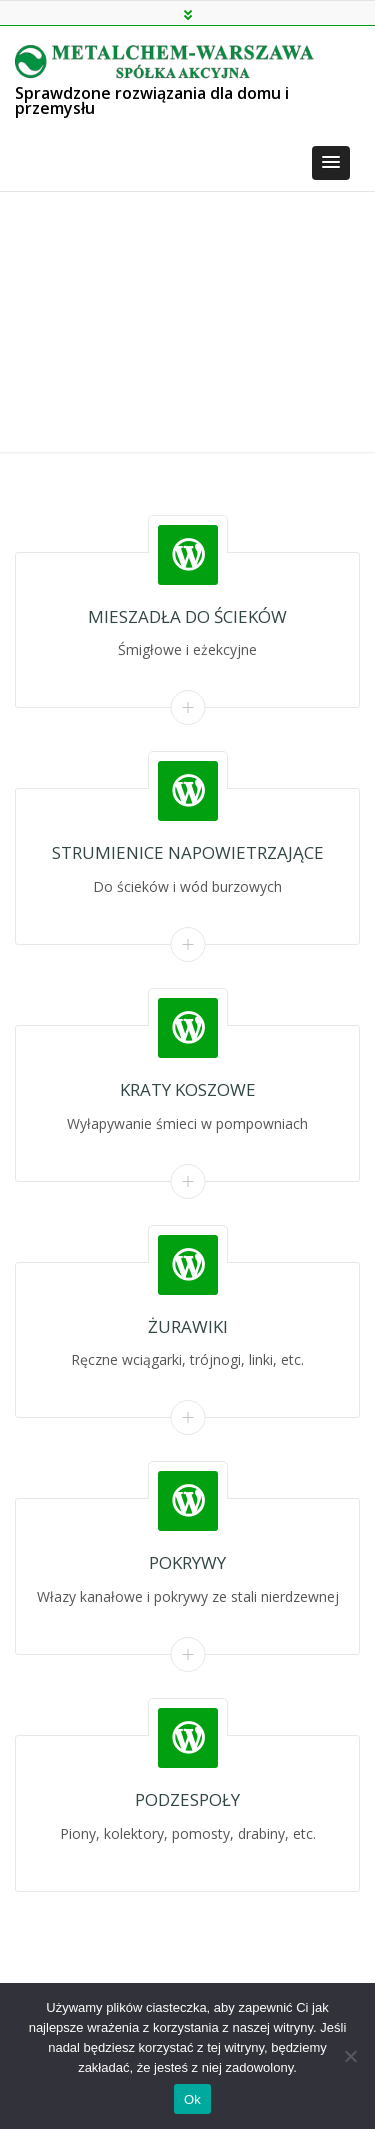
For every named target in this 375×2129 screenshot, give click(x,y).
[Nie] (350, 2056)
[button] (331, 163)
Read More (187, 707)
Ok (192, 2099)
